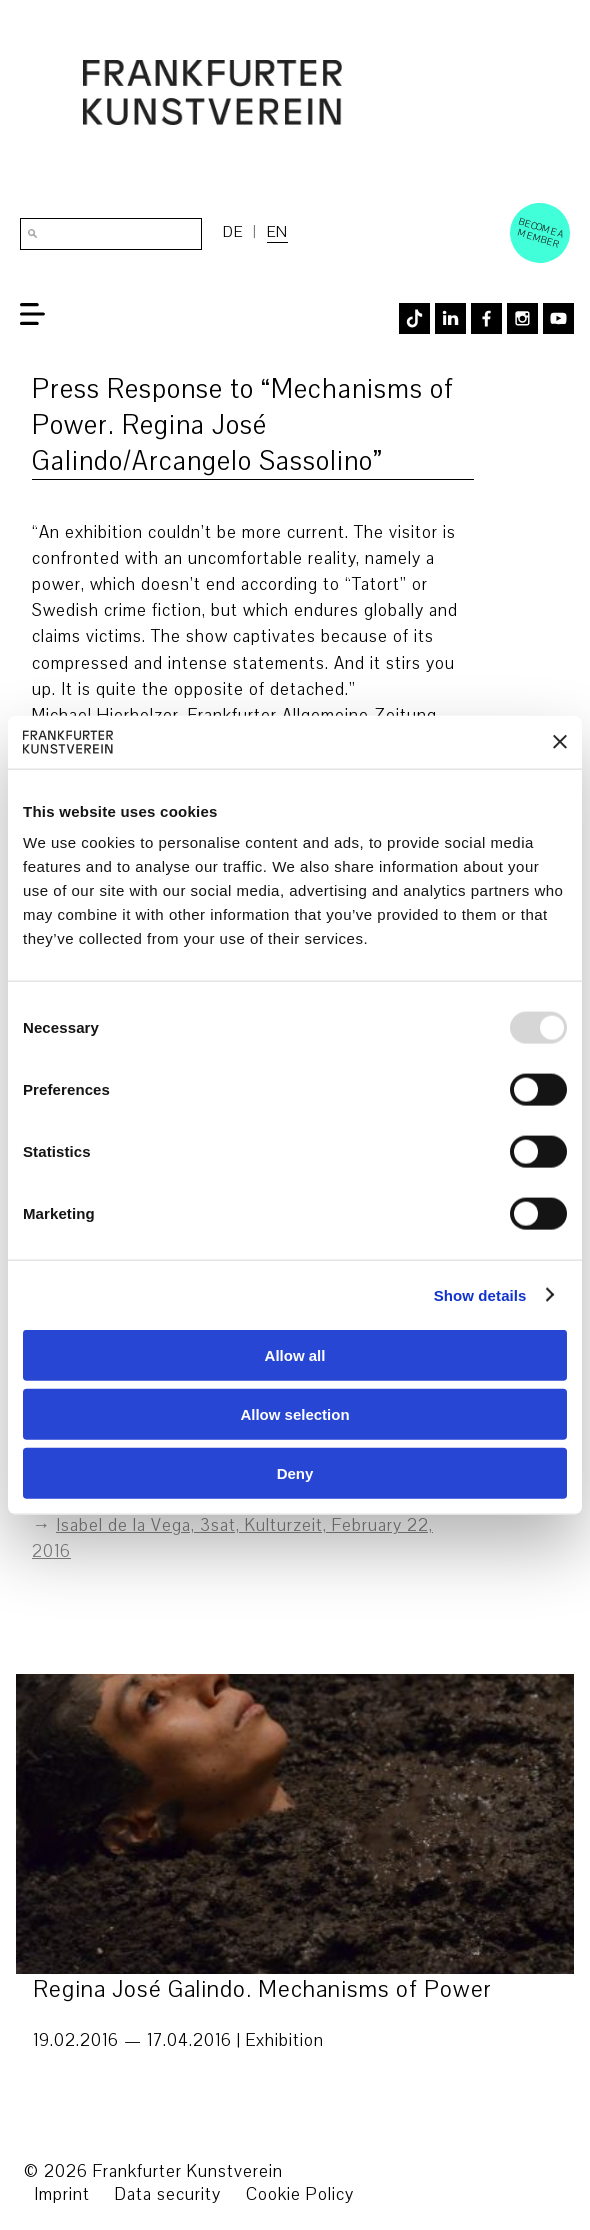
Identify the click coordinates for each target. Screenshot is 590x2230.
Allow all (295, 1355)
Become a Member (541, 232)
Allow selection (294, 1413)
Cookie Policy (300, 2194)
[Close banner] (560, 742)
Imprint (62, 2194)
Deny (295, 1472)
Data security (168, 2194)
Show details (480, 1294)
